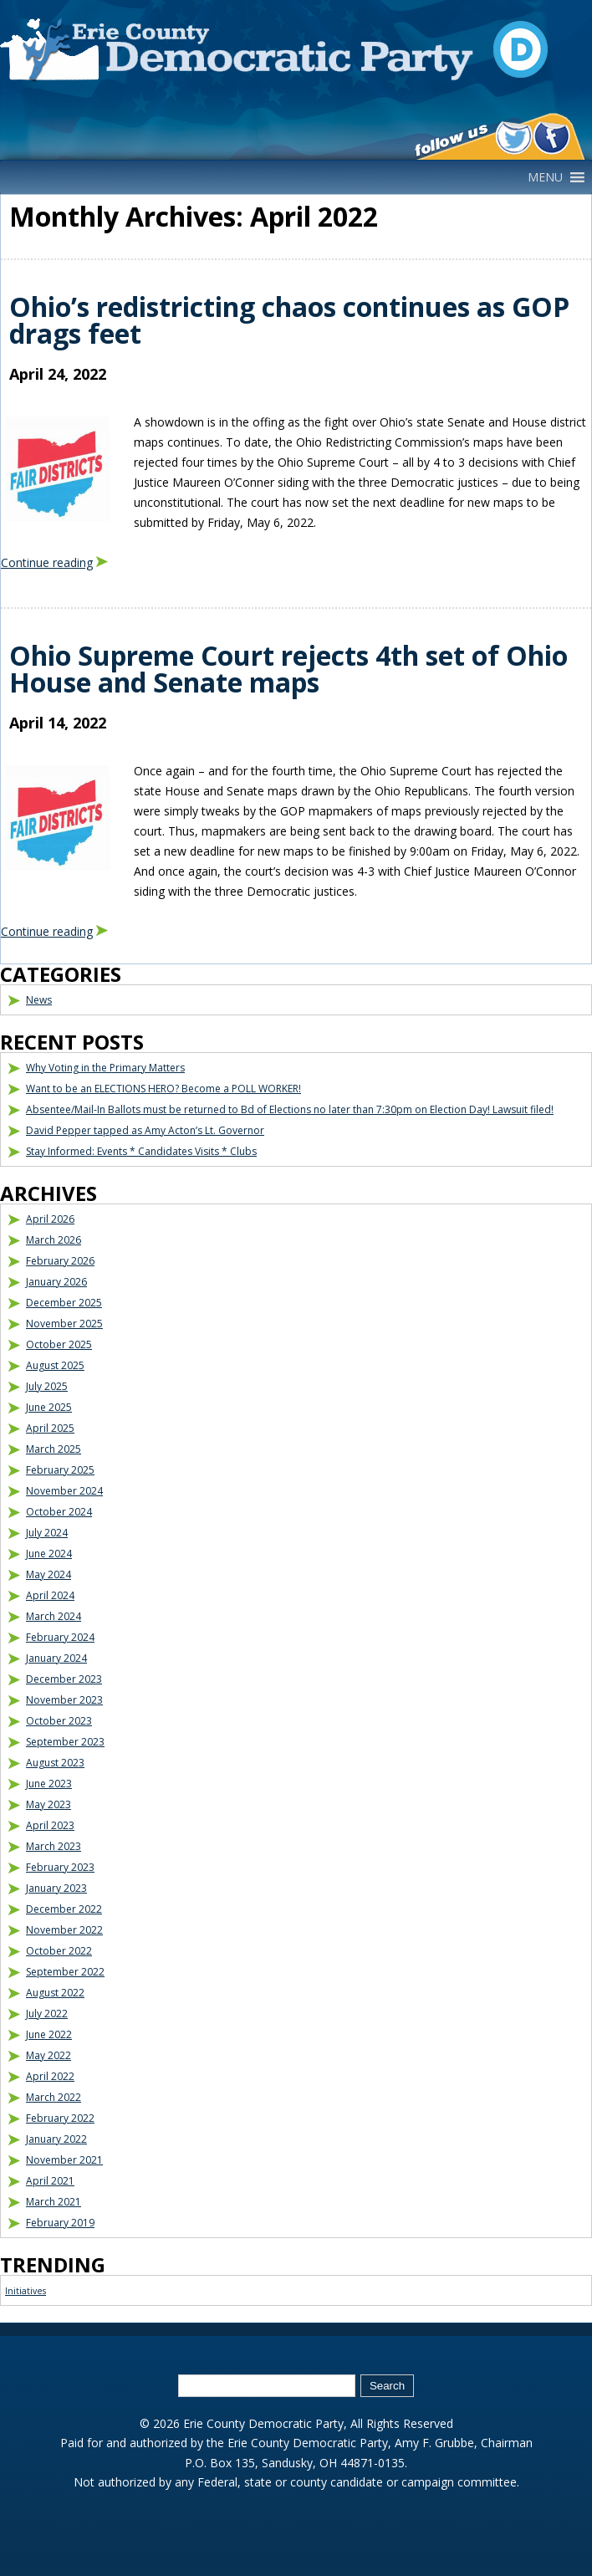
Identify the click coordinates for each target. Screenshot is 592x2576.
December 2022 (64, 1909)
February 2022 (60, 2118)
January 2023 (56, 1888)
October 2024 (59, 1512)
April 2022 (50, 2076)
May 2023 (48, 1804)
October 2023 (59, 1721)
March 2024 (53, 1616)
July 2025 (47, 1386)
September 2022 (65, 1972)
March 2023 (53, 1846)
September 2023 (65, 1742)
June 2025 (49, 1407)
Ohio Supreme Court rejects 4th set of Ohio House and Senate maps (288, 668)
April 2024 (50, 1595)
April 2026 (50, 1219)
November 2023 (64, 1700)
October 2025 (59, 1344)
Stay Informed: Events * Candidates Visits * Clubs (141, 1151)
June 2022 (49, 2034)
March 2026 (53, 1240)
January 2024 (56, 1658)
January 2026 (56, 1282)
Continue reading (47, 562)
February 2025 (60, 1470)
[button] (545, 177)
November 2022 (64, 1930)
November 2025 (64, 1323)
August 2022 (55, 1993)
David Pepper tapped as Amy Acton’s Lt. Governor (145, 1130)
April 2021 (50, 2181)
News (39, 1000)
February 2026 (60, 1261)
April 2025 (50, 1428)
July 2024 (47, 1533)
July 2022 (47, 2013)
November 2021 (64, 2160)
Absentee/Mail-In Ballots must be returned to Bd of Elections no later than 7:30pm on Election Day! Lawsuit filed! (290, 1109)
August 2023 (55, 1763)
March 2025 (53, 1449)
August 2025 (55, 1365)
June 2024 (49, 1553)
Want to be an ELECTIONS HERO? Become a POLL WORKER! (163, 1088)
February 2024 (60, 1637)
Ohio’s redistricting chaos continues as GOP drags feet (289, 320)
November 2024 (64, 1491)
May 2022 (48, 2055)
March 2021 (53, 2202)
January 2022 (56, 2139)
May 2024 (48, 1574)
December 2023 (64, 1679)
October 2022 (59, 1951)
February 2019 (60, 2223)
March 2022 (53, 2097)
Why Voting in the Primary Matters (105, 1068)
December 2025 (64, 1303)
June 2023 (49, 1783)
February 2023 (60, 1867)
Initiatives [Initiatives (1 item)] (25, 2291)
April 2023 (50, 1825)
